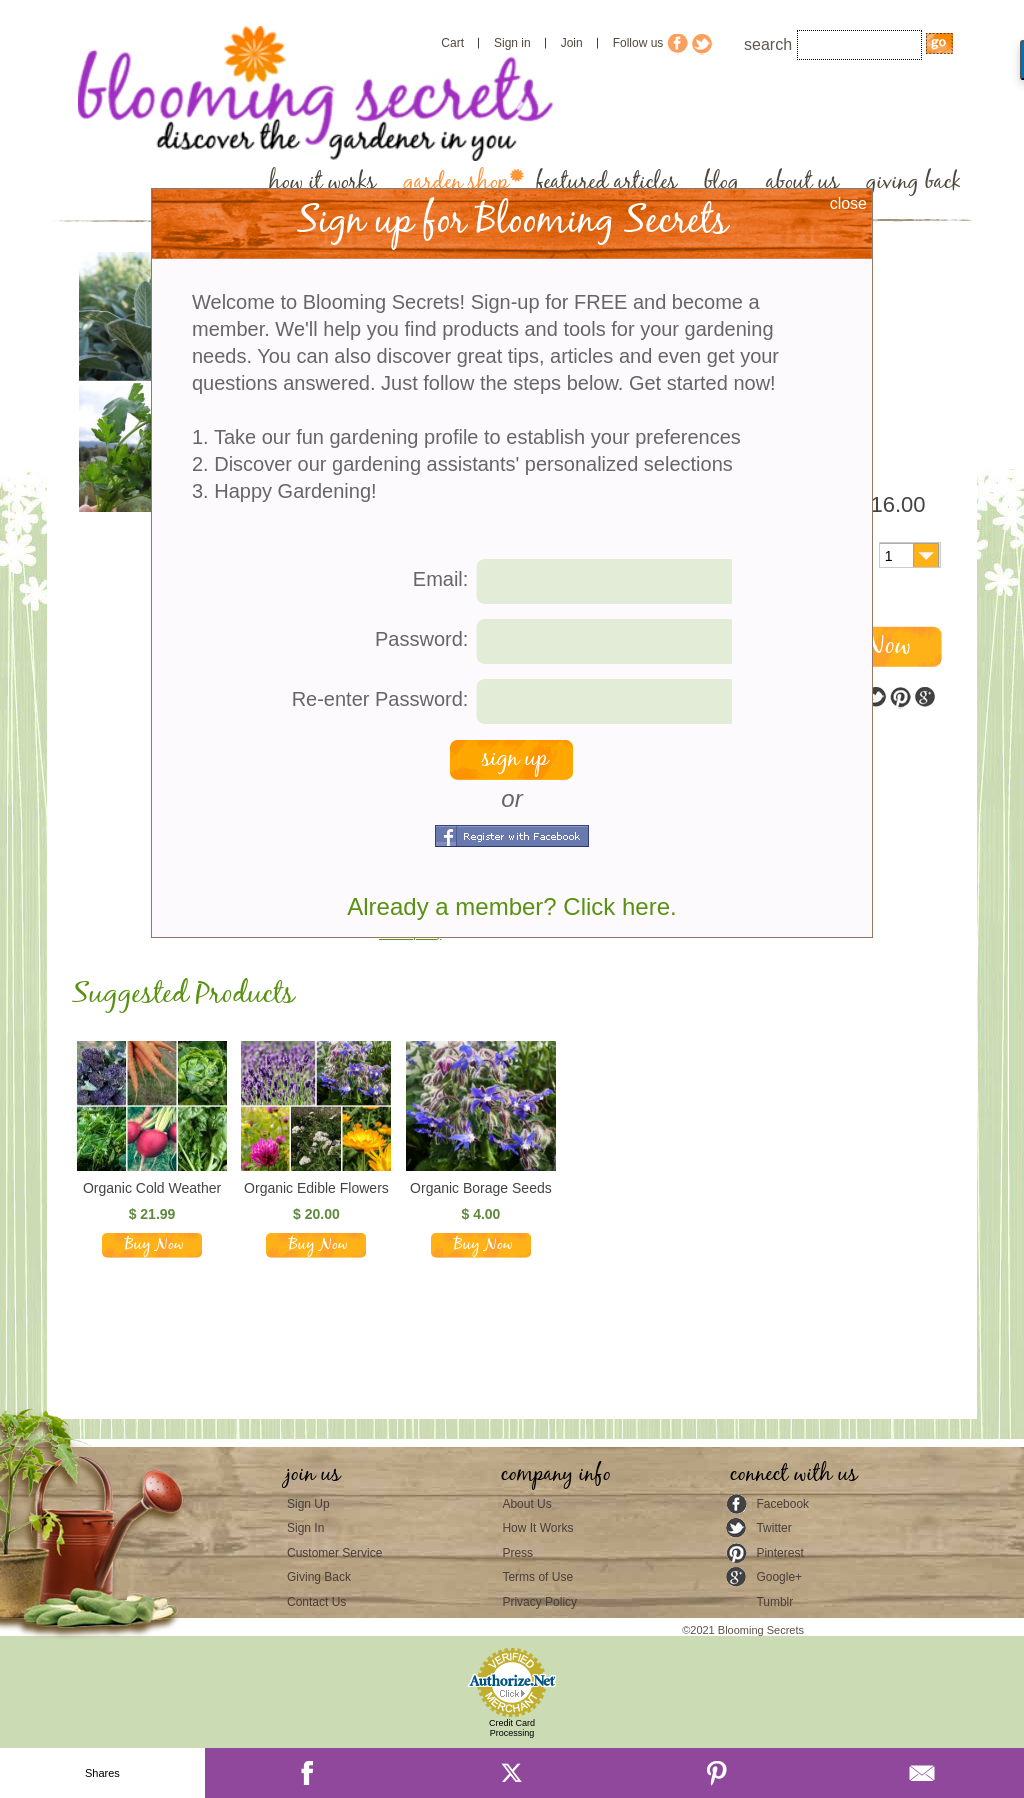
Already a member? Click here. (511, 906)
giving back (913, 182)
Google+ (779, 1577)
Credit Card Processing (512, 1728)
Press (517, 1553)
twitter (876, 697)
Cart (452, 43)
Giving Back (319, 1577)
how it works (322, 182)
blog (721, 182)
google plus (924, 697)
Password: (421, 639)
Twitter (773, 1528)
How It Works (537, 1528)
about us (802, 182)
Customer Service (334, 1553)
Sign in (512, 43)
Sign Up (308, 1504)
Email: (441, 579)
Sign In (305, 1528)
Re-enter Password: (380, 699)
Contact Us (316, 1602)
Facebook (782, 1504)
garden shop (456, 182)
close (848, 203)
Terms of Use (537, 1577)
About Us (526, 1504)
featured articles (606, 182)
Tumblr (774, 1602)
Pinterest (779, 1553)
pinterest (900, 697)
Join (572, 43)
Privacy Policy (539, 1602)
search (768, 44)
